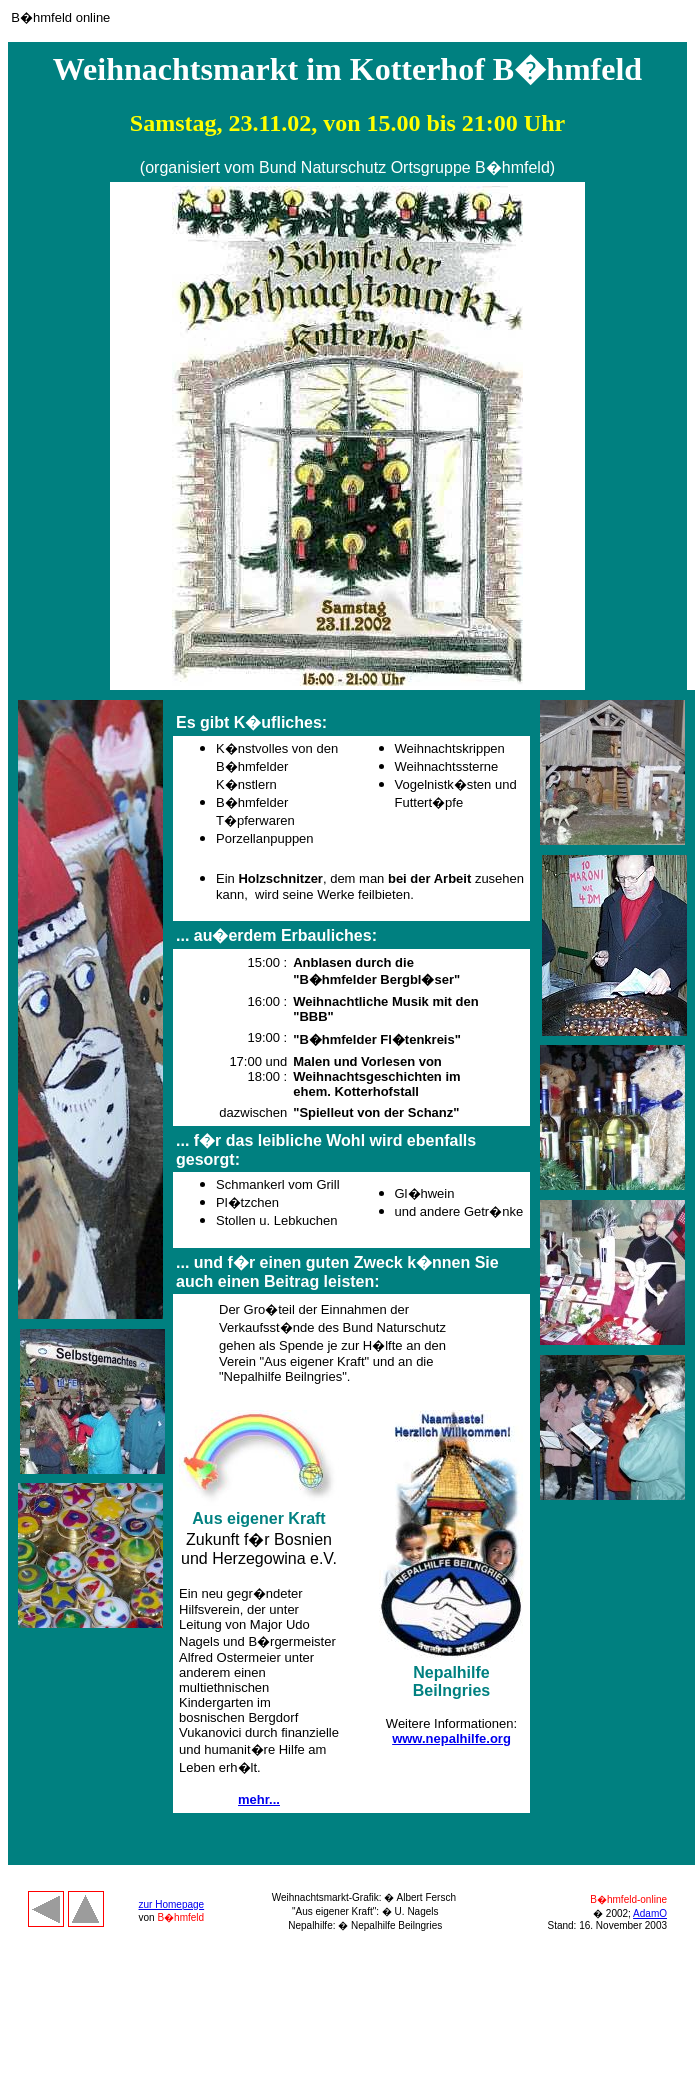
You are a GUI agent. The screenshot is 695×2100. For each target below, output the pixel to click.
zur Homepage (172, 1904)
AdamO (650, 1913)
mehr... (259, 1799)
